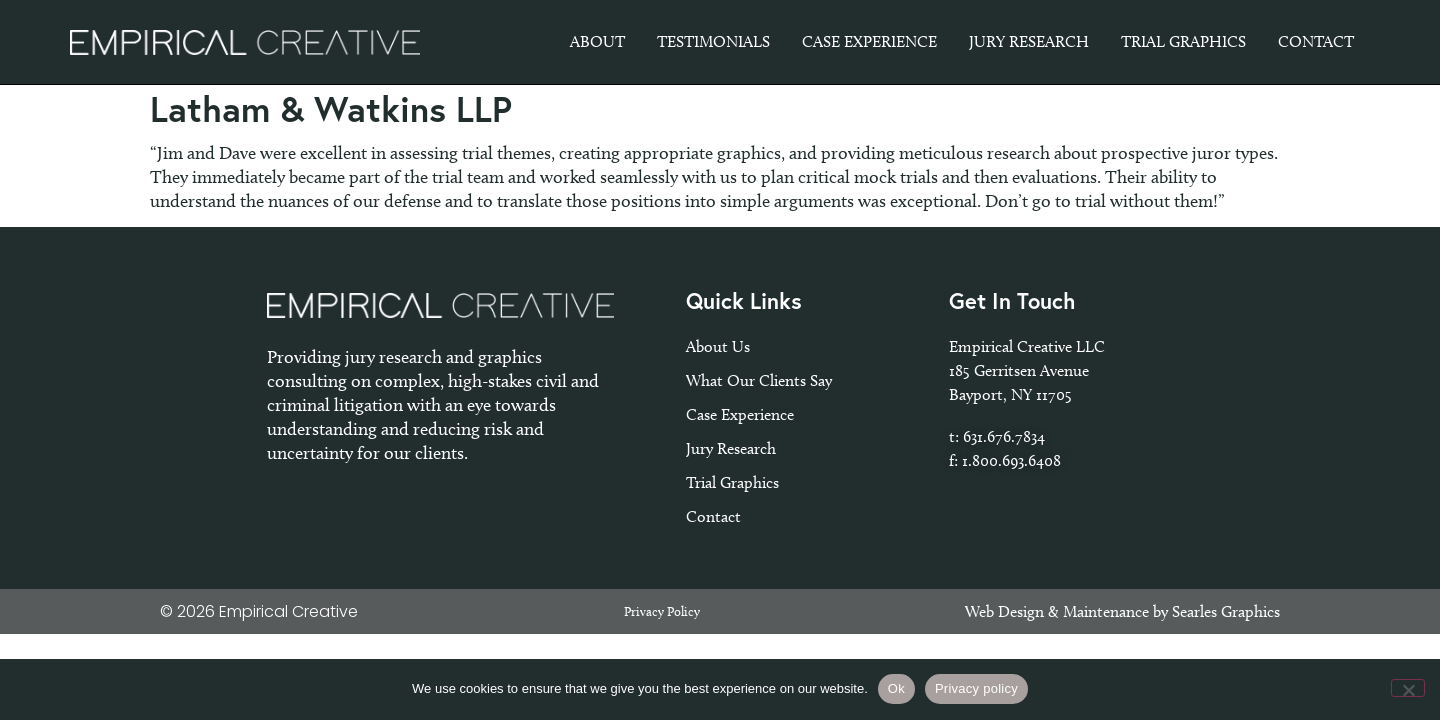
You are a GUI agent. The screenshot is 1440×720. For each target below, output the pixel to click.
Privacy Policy (662, 611)
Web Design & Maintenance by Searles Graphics (1122, 611)
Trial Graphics (732, 482)
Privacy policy (976, 688)
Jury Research (731, 448)
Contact (713, 516)
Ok (896, 688)
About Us (718, 346)
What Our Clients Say (759, 380)
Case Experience (740, 414)
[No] (1408, 688)
